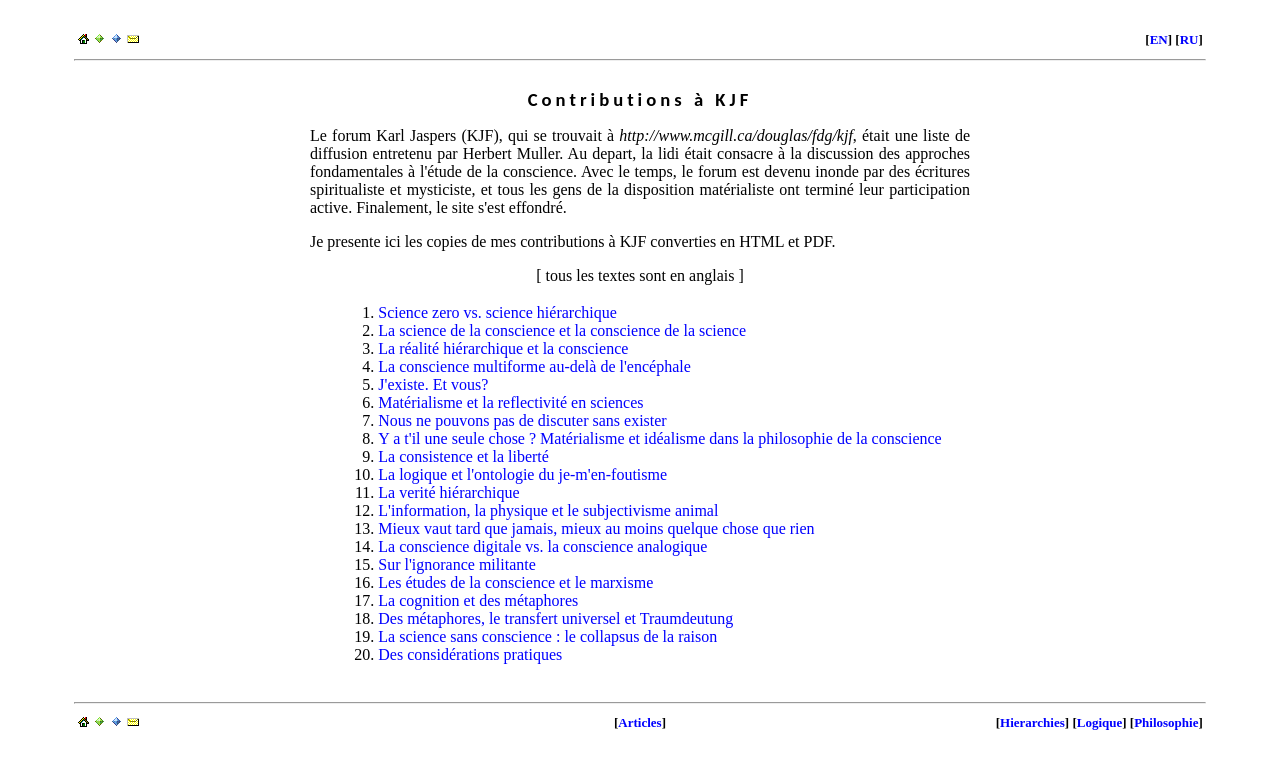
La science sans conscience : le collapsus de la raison (547, 636)
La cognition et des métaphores (478, 600)
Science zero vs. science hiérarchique (497, 312)
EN (1159, 39)
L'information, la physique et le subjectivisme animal (548, 510)
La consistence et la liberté (463, 456)
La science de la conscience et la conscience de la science (562, 330)
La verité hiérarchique (448, 492)
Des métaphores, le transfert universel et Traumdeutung (555, 618)
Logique (1100, 722)
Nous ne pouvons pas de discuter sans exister (522, 420)
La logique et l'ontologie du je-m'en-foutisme (522, 474)
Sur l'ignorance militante (457, 564)
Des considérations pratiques (470, 654)
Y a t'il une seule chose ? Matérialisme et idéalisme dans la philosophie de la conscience (659, 438)
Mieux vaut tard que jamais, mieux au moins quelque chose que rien (596, 528)
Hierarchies (1032, 722)
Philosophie (1166, 722)
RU (1189, 39)
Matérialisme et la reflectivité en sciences (510, 402)
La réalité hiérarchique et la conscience (503, 348)
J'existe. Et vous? (433, 384)
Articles (639, 722)
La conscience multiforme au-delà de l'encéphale (534, 366)
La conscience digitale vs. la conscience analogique (542, 546)
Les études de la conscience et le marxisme (515, 582)
